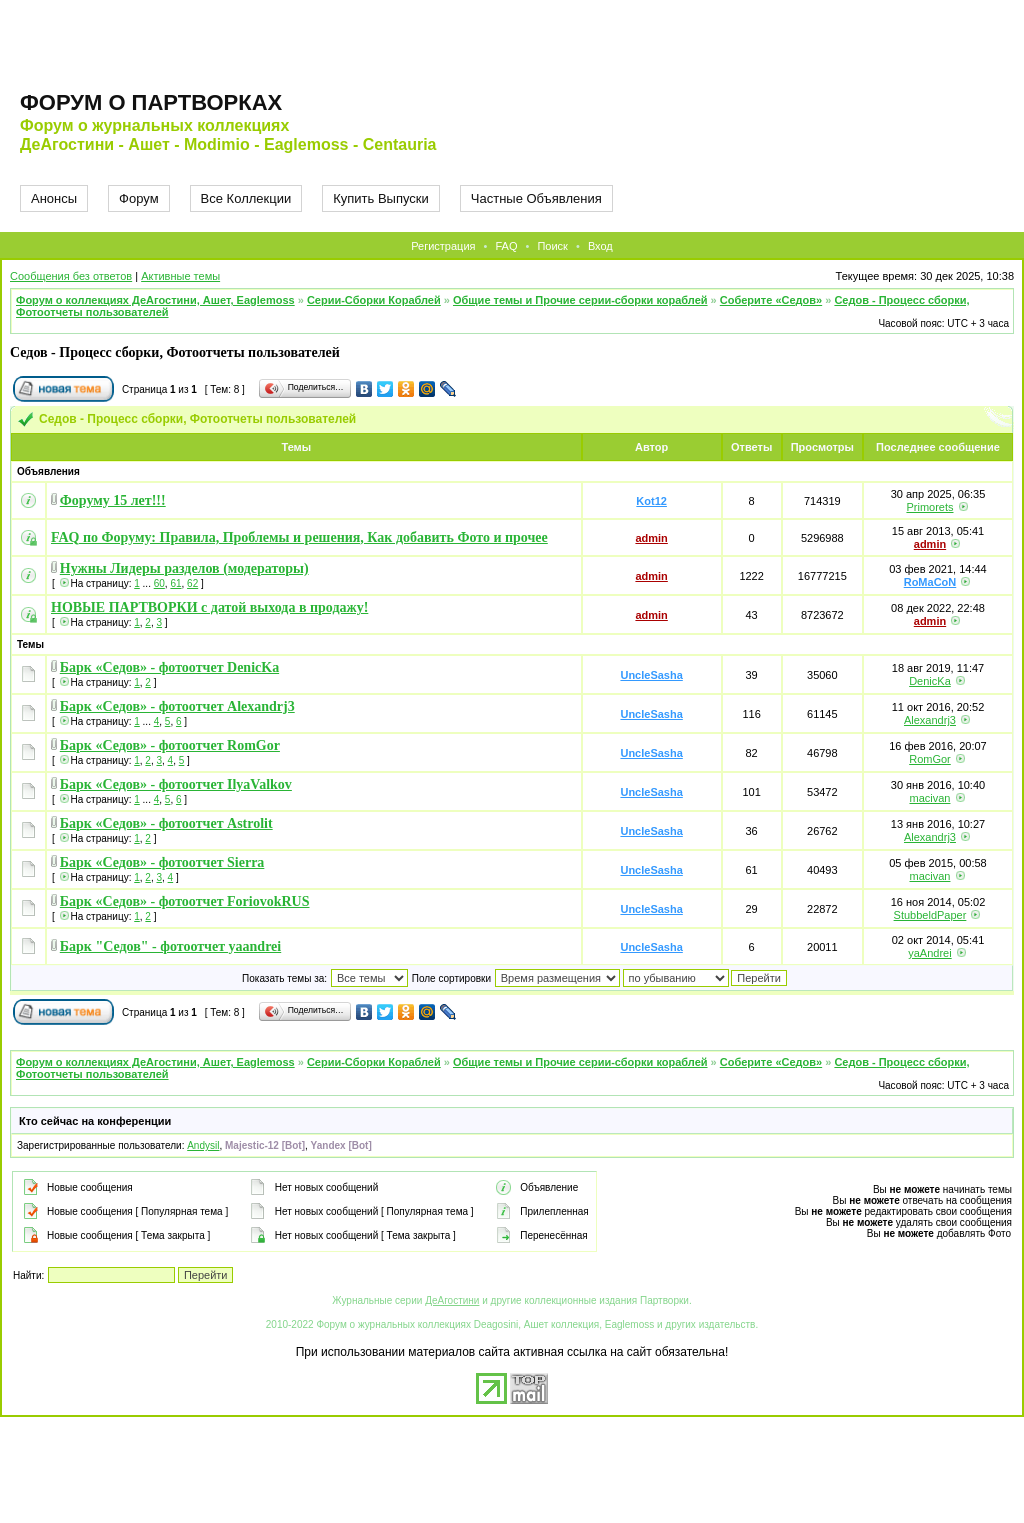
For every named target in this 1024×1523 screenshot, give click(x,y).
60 (159, 583)
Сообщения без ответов (71, 276)
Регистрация (443, 246)
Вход (600, 246)
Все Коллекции (246, 198)
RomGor (930, 759)
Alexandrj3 (930, 720)
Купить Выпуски (381, 198)
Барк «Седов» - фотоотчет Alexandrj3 (177, 706)
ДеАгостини (452, 1300)
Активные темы (180, 276)
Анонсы (54, 198)
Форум (139, 198)
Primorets (929, 507)
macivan (929, 798)
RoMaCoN (930, 582)
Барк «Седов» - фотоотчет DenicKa (169, 667)
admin (651, 538)
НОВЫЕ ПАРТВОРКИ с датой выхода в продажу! (209, 607)
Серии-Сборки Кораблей (374, 300)
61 (175, 583)
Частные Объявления (536, 198)
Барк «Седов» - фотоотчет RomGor (170, 745)
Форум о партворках (151, 102)
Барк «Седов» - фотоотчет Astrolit (166, 823)
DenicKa (930, 681)
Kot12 (651, 501)
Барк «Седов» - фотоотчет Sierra (162, 862)
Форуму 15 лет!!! (113, 500)
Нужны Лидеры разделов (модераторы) (184, 568)
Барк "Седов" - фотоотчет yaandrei (170, 946)
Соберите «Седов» (771, 300)
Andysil (203, 1145)
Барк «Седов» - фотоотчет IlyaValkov (176, 784)
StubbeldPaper (930, 915)
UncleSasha (651, 675)
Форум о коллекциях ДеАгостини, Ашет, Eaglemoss (155, 300)
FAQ (506, 246)
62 (192, 583)
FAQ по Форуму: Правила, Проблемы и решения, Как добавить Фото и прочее (299, 537)
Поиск (552, 246)
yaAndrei (929, 953)
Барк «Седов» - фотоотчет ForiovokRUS (185, 901)
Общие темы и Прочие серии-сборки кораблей (580, 300)
